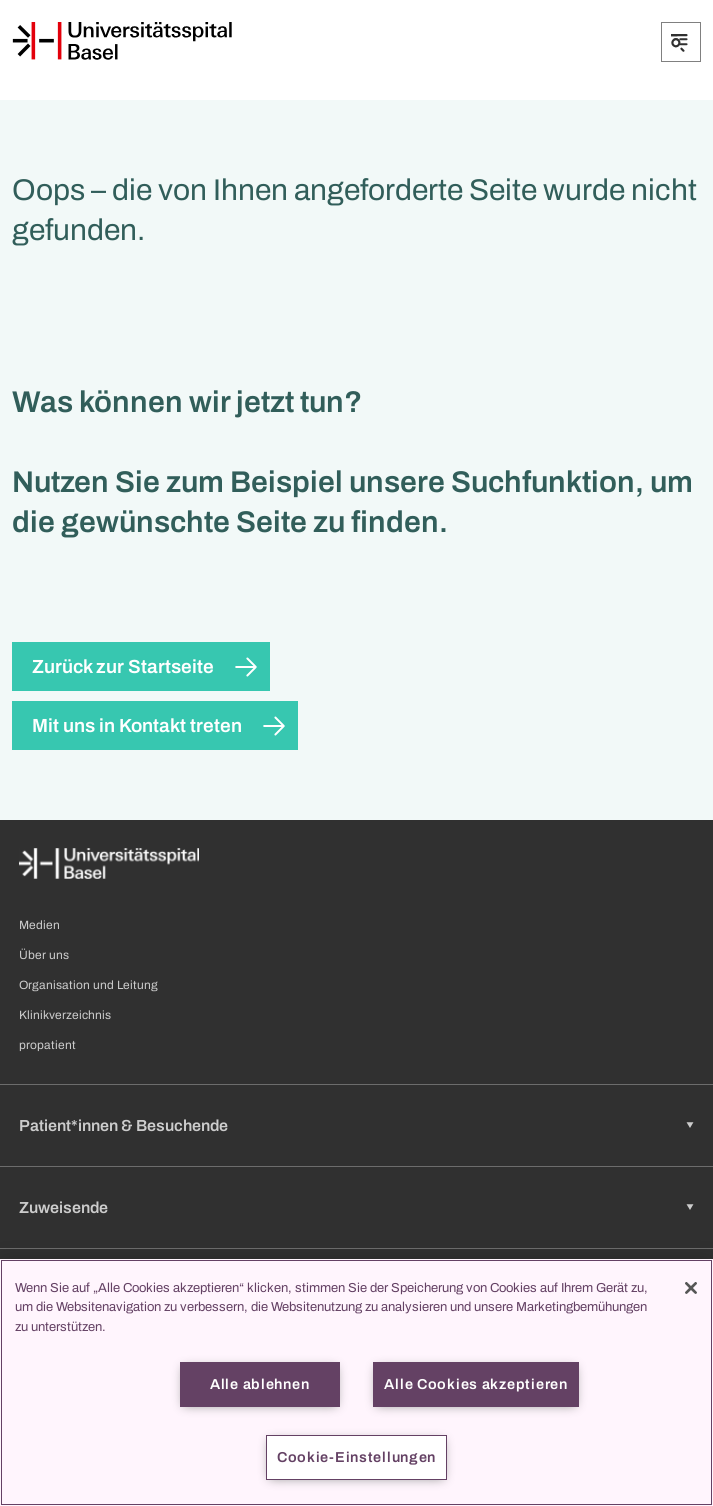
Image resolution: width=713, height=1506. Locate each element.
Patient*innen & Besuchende (123, 1125)
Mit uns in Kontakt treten (137, 725)
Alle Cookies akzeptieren (475, 1384)
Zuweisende (63, 1207)
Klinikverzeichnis (65, 1015)
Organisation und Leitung (88, 985)
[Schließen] (691, 1288)
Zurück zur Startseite (123, 666)
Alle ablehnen (259, 1384)
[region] (356, 1382)
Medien (39, 925)
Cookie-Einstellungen (356, 1457)
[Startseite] (122, 41)
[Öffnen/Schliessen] (681, 42)
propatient (47, 1045)
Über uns (44, 955)
